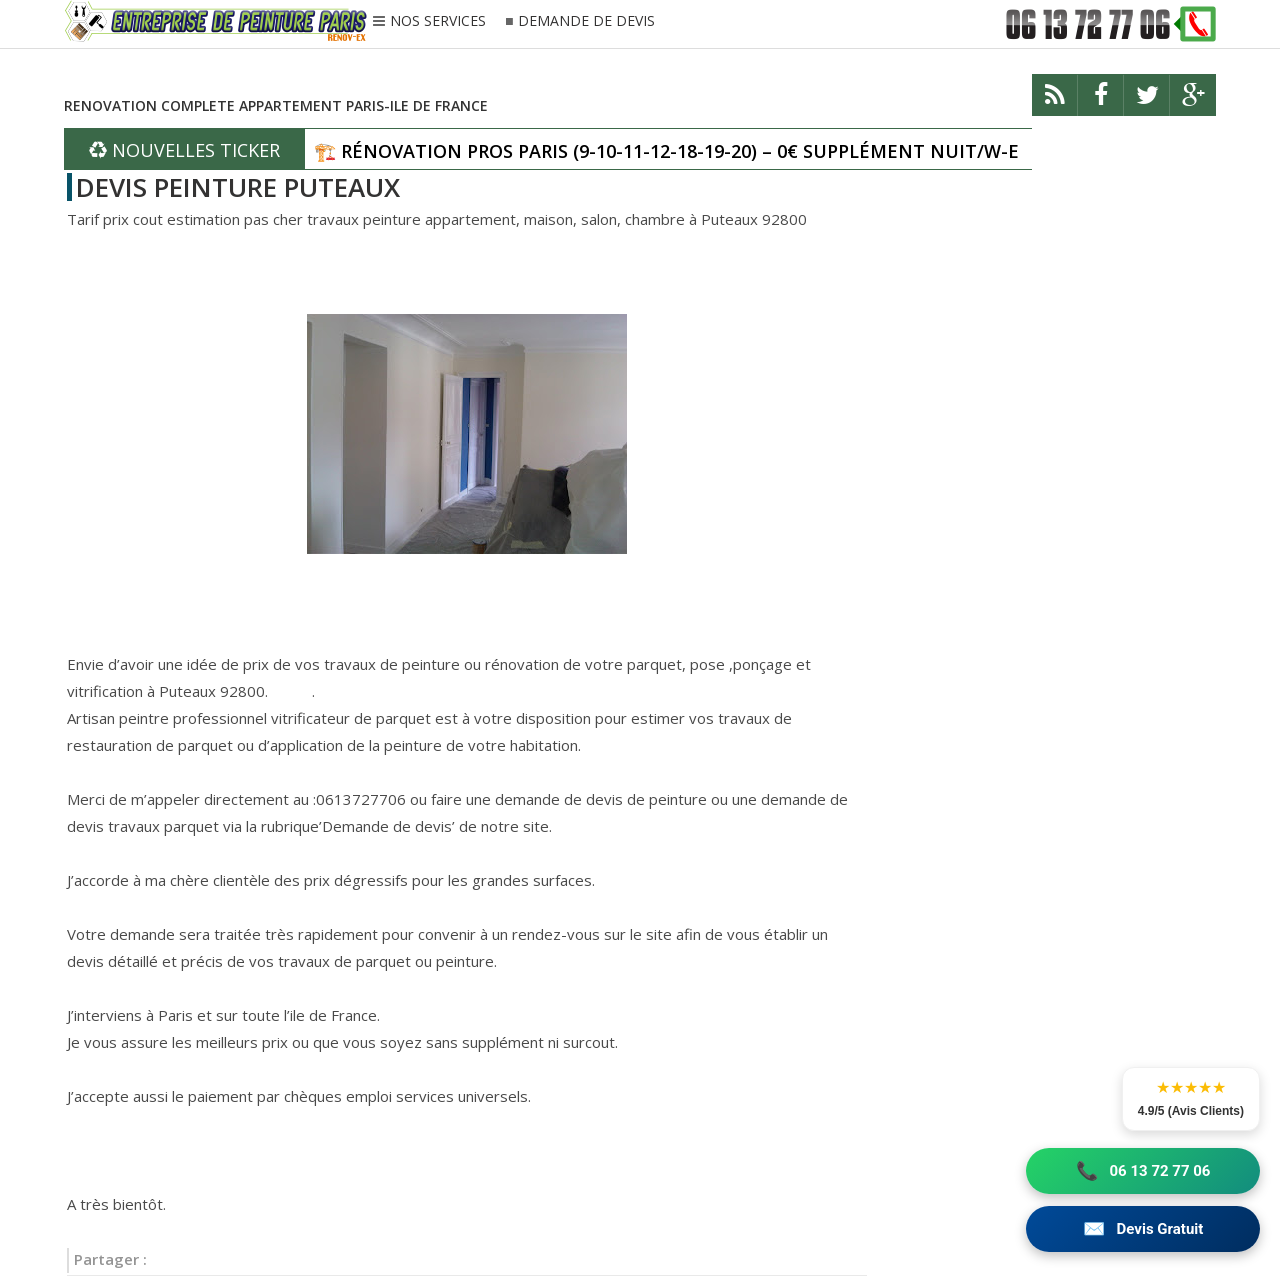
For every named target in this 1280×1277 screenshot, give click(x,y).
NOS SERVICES (438, 22)
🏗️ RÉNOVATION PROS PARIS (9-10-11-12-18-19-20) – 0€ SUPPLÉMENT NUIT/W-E (666, 151)
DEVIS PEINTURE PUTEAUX (238, 187)
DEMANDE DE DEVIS (586, 21)
